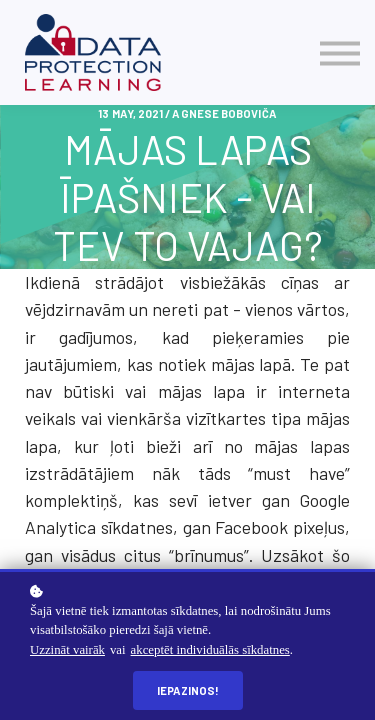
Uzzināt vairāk (67, 650)
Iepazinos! (188, 690)
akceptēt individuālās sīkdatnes (210, 650)
